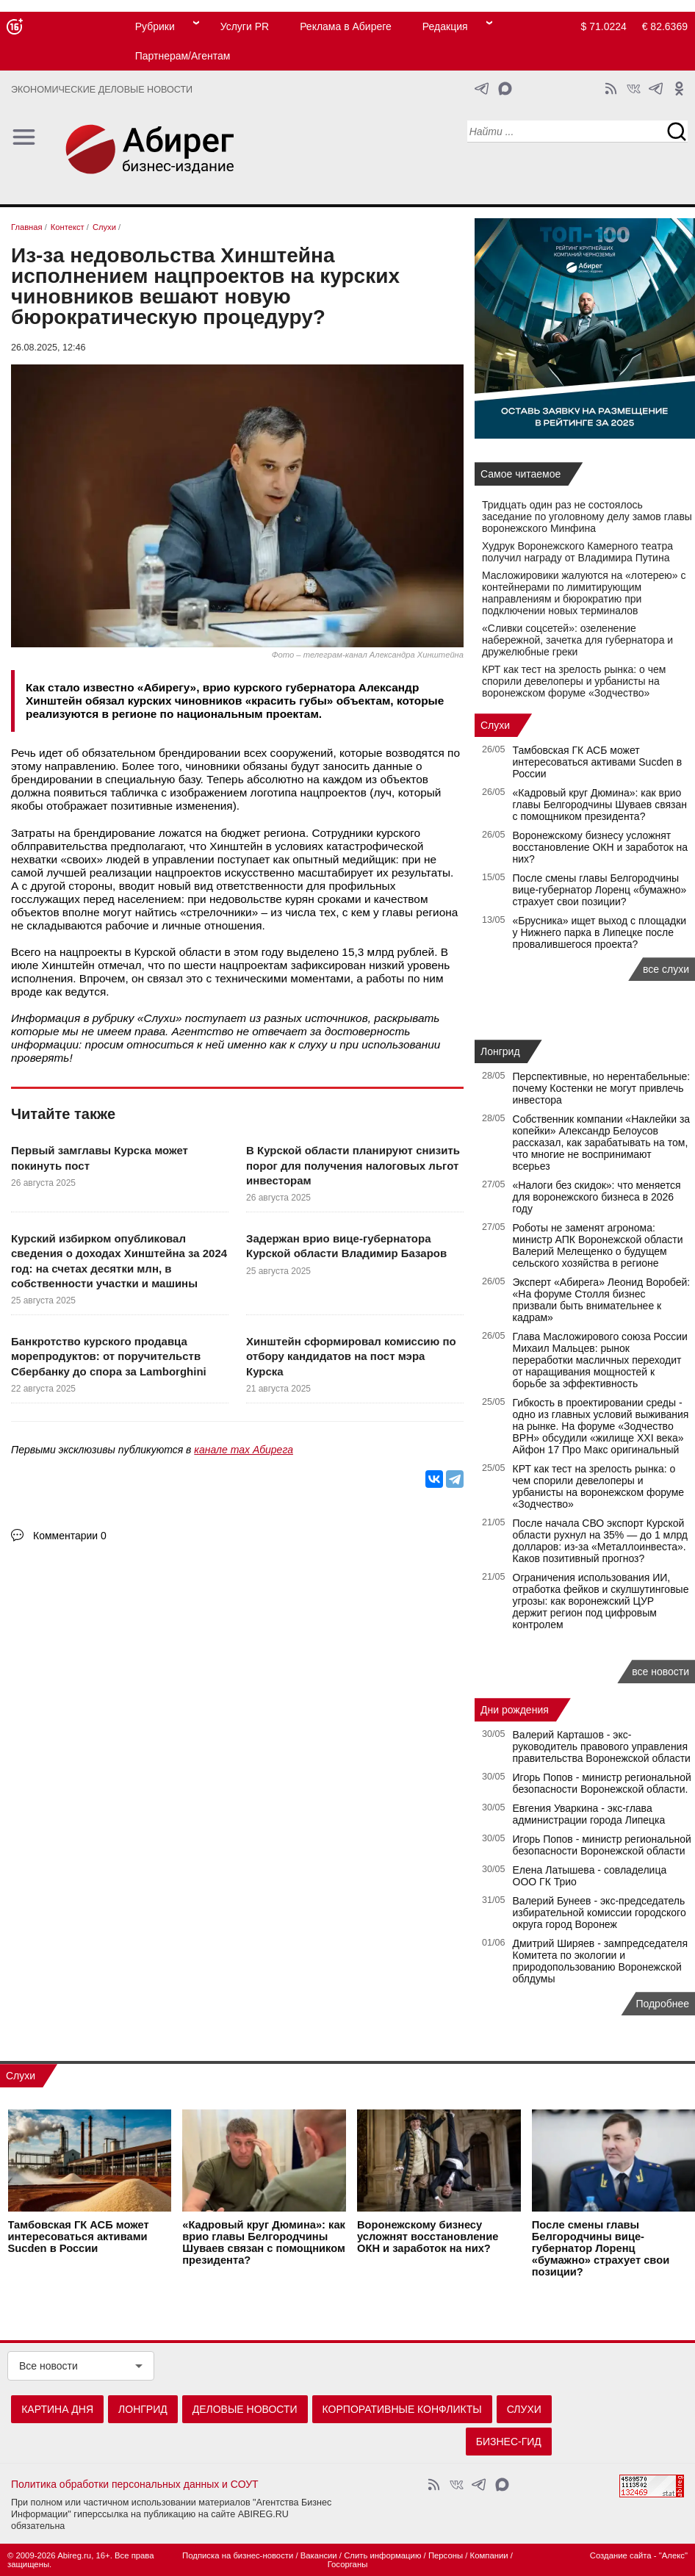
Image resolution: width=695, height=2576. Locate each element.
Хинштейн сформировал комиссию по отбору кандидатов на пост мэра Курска (351, 1356)
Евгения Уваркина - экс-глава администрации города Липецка (589, 1814)
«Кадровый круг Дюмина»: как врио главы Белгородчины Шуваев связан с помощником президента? (600, 804)
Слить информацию (382, 2555)
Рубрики (155, 26)
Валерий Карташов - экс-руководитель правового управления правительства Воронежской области (602, 1746)
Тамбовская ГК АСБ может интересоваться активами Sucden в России (598, 762)
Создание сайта (621, 2555)
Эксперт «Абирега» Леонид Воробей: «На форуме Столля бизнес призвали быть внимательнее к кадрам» (602, 1299)
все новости (660, 1671)
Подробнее (662, 2004)
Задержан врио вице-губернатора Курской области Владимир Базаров (346, 1245)
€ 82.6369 (665, 26)
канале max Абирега (243, 1450)
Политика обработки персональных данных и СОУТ (135, 2484)
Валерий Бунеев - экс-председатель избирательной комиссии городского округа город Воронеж (599, 1912)
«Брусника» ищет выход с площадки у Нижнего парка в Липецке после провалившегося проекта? (600, 932)
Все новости (48, 2366)
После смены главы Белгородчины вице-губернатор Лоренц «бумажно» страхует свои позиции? (600, 889)
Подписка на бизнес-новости (237, 2555)
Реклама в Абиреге (346, 26)
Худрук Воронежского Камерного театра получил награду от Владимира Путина (577, 552)
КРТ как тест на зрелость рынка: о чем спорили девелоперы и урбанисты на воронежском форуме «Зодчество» (574, 681)
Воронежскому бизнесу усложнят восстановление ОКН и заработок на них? (600, 847)
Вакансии (318, 2555)
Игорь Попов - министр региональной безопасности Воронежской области (602, 1845)
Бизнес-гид (508, 2441)
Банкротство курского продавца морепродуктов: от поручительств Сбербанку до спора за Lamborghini (108, 1356)
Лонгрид (500, 1051)
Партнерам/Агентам (183, 56)
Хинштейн (235, 846)
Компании (489, 2555)
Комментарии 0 (70, 1535)
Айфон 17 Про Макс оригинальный (596, 1450)
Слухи (159, 1018)
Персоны (445, 2555)
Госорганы (348, 2564)
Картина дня (57, 2409)
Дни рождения (514, 1710)
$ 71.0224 (604, 26)
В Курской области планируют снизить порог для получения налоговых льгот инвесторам (353, 1165)
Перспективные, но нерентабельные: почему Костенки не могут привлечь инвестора (602, 1088)
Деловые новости (245, 2409)
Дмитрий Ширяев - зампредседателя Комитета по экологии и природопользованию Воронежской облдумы (600, 1961)
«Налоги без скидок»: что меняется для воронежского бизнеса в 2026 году (597, 1197)
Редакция (445, 26)
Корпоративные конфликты (402, 2409)
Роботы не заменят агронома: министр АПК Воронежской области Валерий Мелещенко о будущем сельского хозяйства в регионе (598, 1245)
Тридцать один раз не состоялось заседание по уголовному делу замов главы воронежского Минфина (587, 516)
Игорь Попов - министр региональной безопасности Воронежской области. (602, 1783)
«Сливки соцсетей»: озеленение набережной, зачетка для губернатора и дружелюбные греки (577, 640)
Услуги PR (244, 26)
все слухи (666, 969)
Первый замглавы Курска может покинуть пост (99, 1157)
